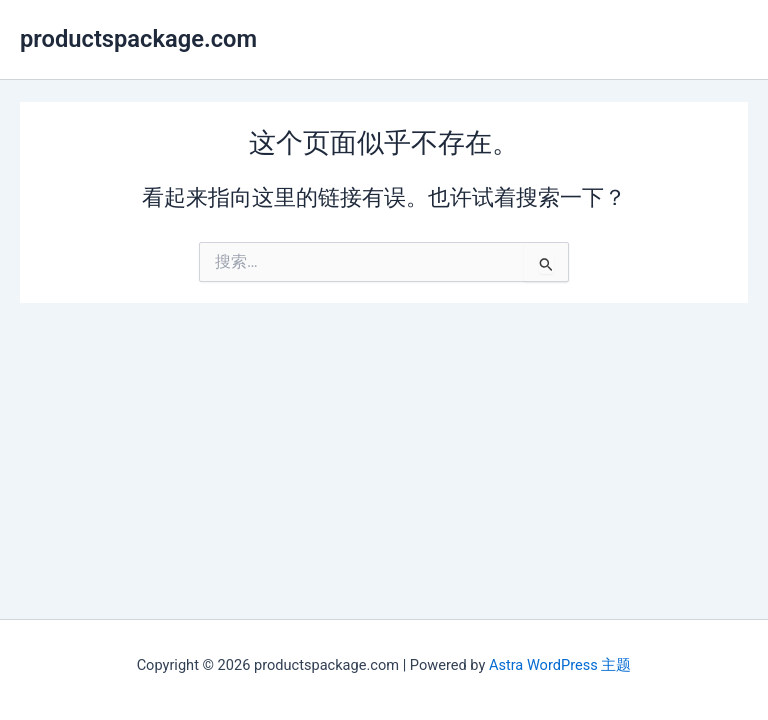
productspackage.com (138, 39)
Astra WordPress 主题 (560, 665)
